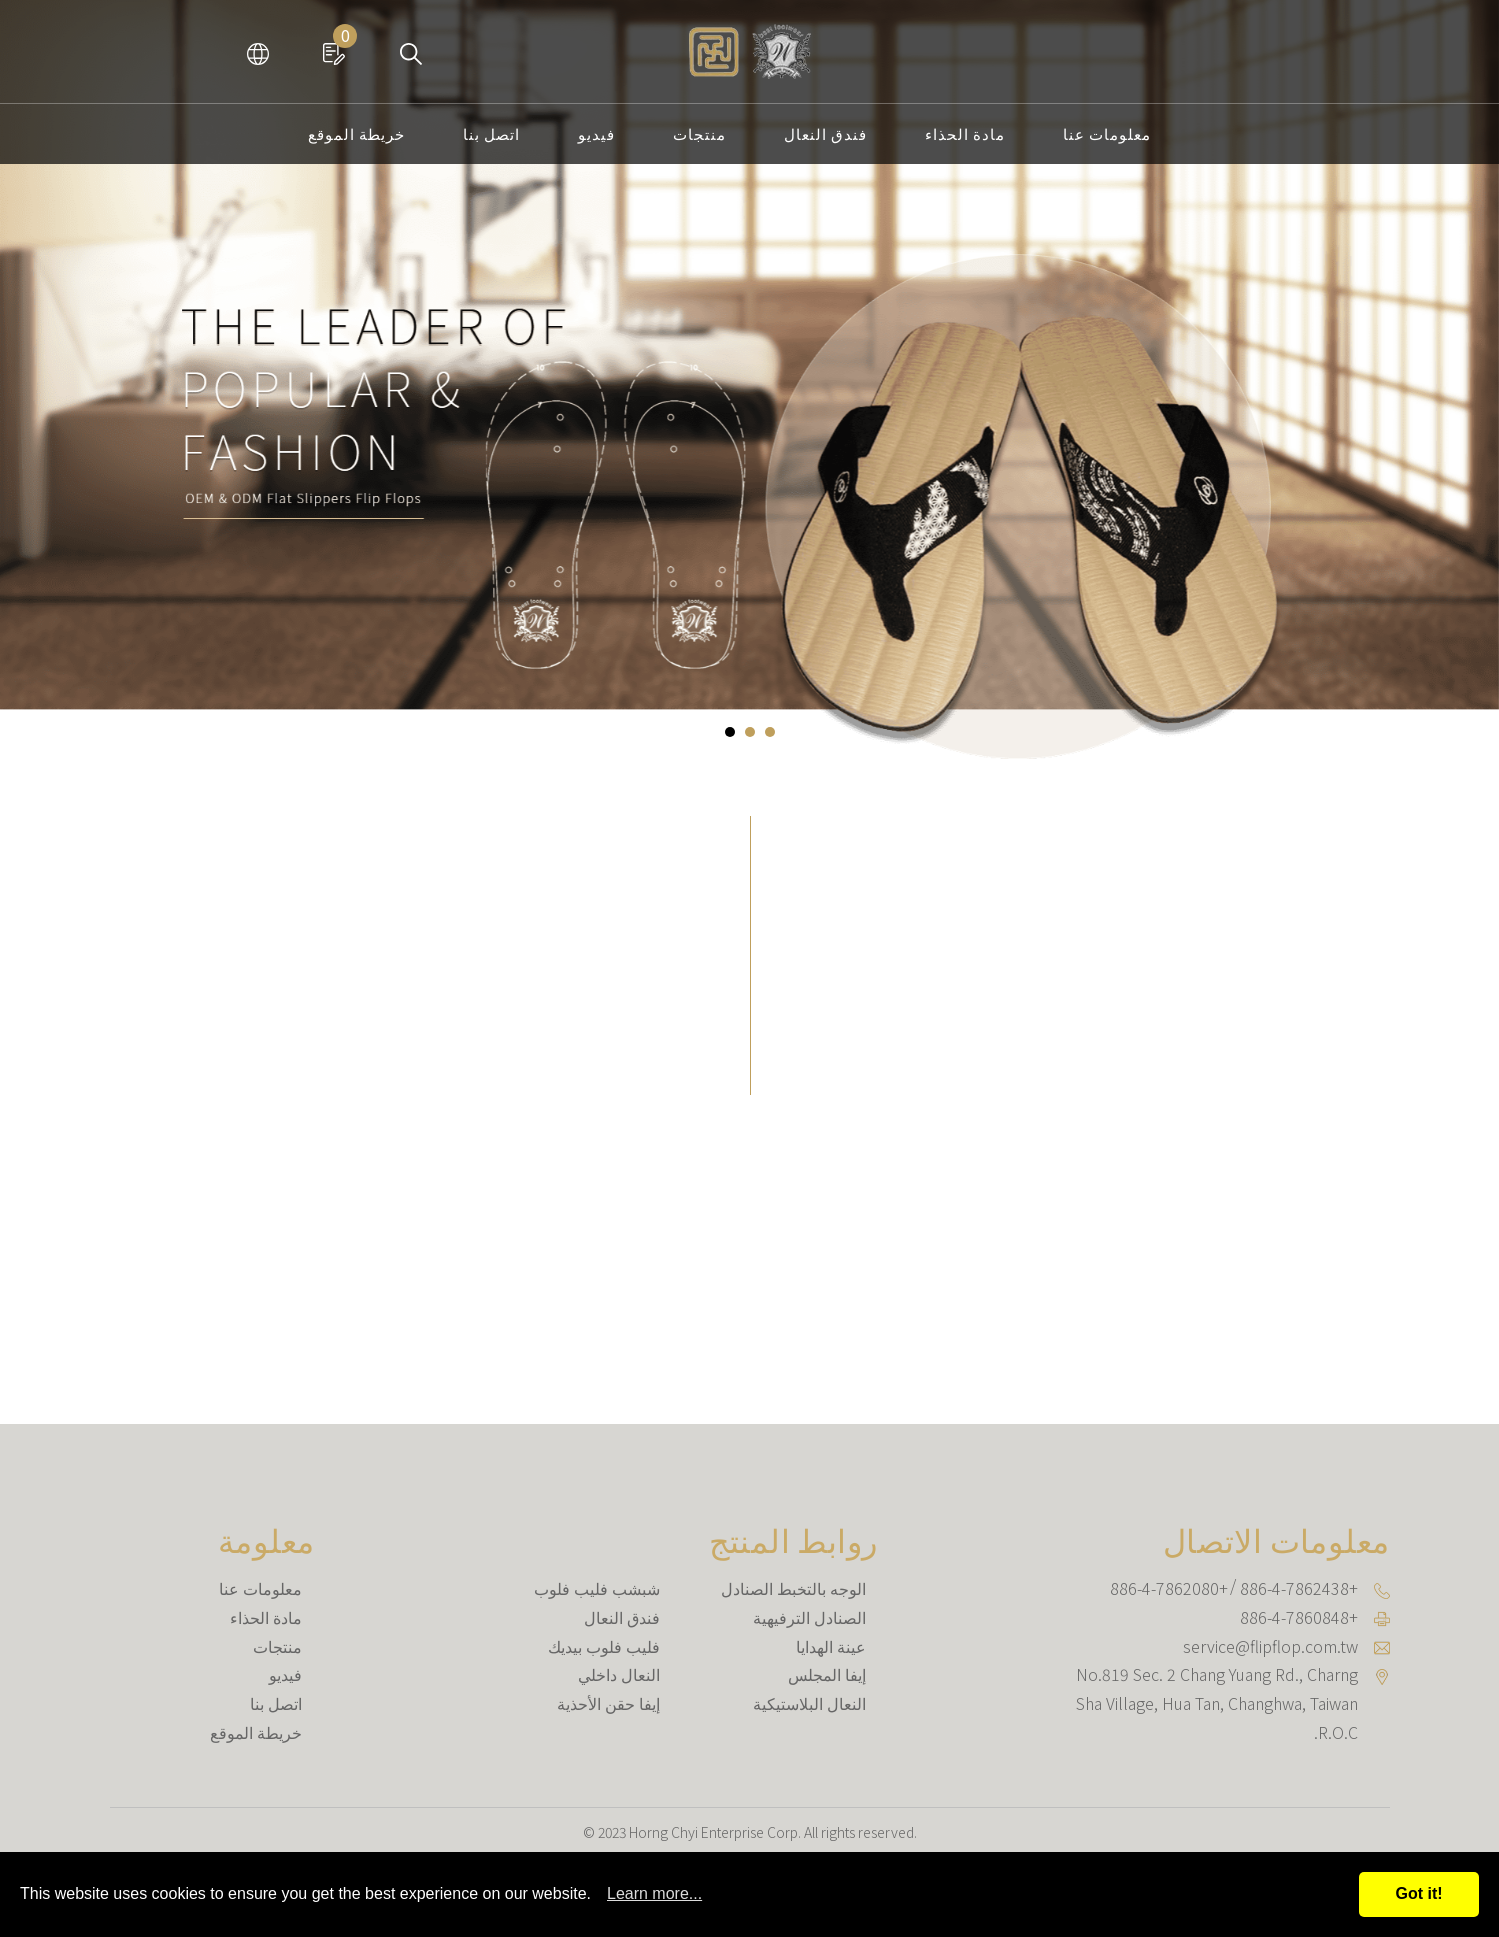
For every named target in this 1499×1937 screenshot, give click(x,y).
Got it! (1418, 1893)
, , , (1217, 1703)
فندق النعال (825, 133)
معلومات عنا (1107, 133)
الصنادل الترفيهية (809, 1617)
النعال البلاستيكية (809, 1703)
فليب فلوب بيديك (604, 1646)
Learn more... (654, 1893)
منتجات (699, 133)
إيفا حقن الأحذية (608, 1703)
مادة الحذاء (965, 133)
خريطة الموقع (356, 133)
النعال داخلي (619, 1674)
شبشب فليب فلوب (597, 1588)
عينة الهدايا (831, 1646)
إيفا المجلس (827, 1674)
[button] (730, 732)
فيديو (596, 133)
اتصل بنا (491, 133)
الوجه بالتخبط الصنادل (793, 1588)
